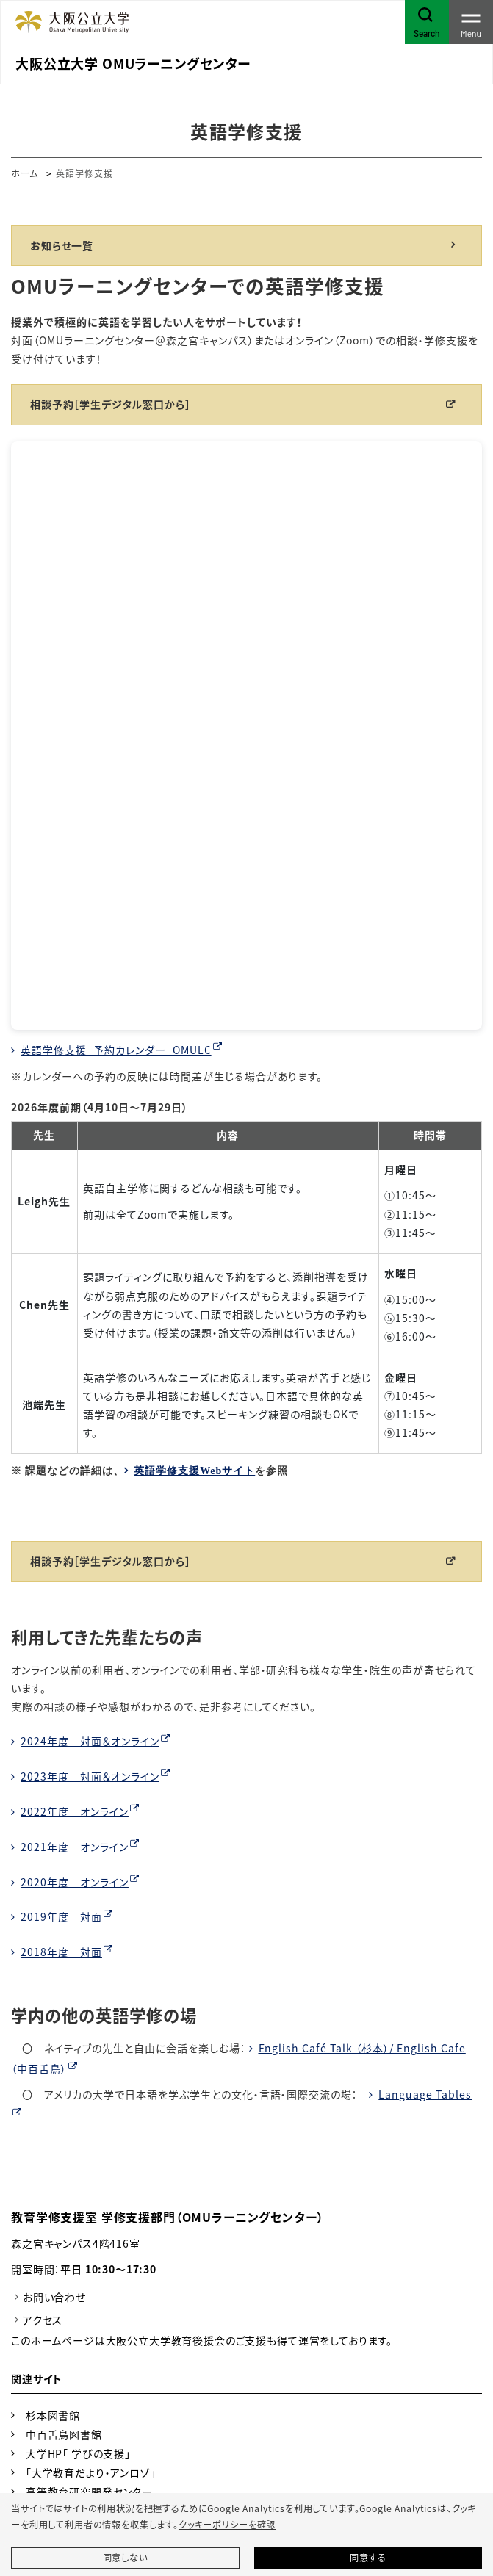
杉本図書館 (53, 2415)
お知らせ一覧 (61, 245)
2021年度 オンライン (75, 1846)
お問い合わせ (54, 2297)
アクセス (42, 2319)
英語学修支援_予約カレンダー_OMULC (116, 1049)
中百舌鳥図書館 (64, 2434)
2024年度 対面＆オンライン (90, 1740)
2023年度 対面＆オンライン (90, 1776)
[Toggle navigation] (471, 22)
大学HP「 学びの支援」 (78, 2453)
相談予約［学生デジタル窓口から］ (110, 404)
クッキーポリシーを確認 (227, 2524)
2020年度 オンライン (75, 1882)
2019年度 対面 (61, 1916)
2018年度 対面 (61, 1951)
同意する (368, 2557)
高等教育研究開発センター (89, 2491)
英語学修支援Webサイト (194, 1470)
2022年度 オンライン (75, 1811)
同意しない (125, 2557)
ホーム (24, 173)
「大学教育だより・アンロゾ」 (91, 2472)
